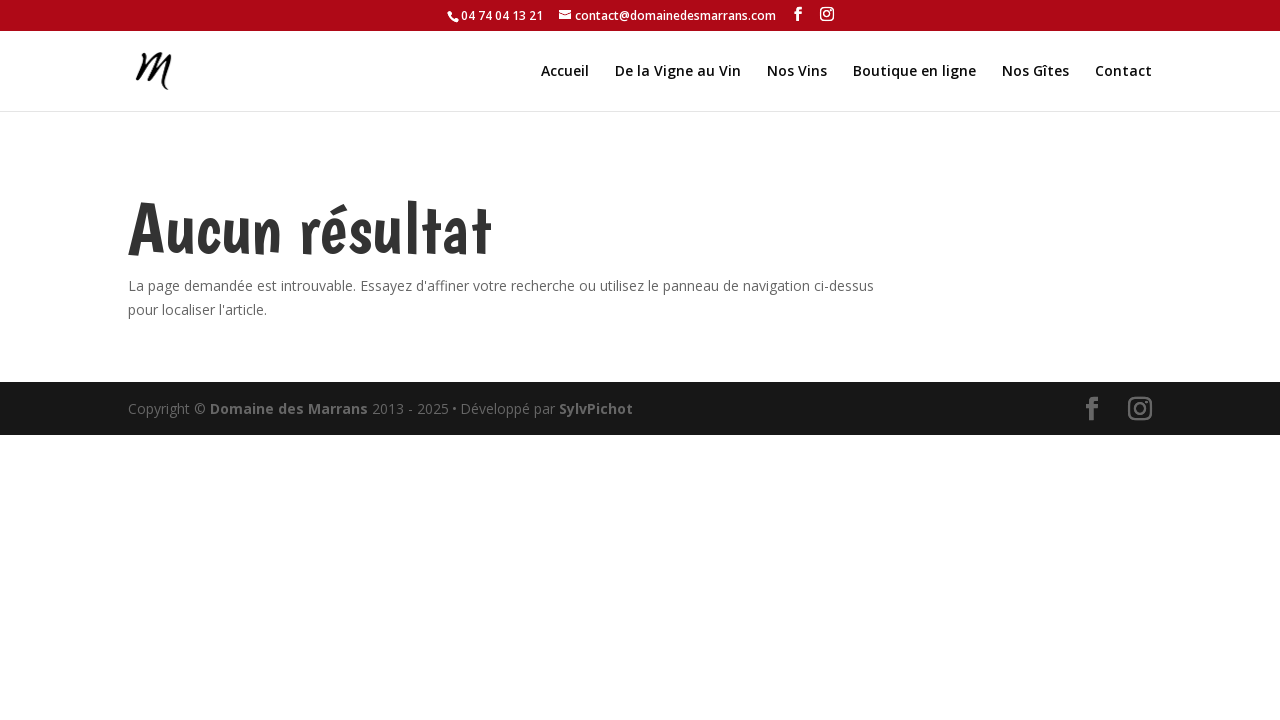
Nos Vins (797, 72)
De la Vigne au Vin (678, 72)
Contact (1123, 72)
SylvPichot (596, 408)
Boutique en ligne (914, 72)
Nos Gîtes (1035, 72)
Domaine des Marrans (289, 408)
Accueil (565, 72)
